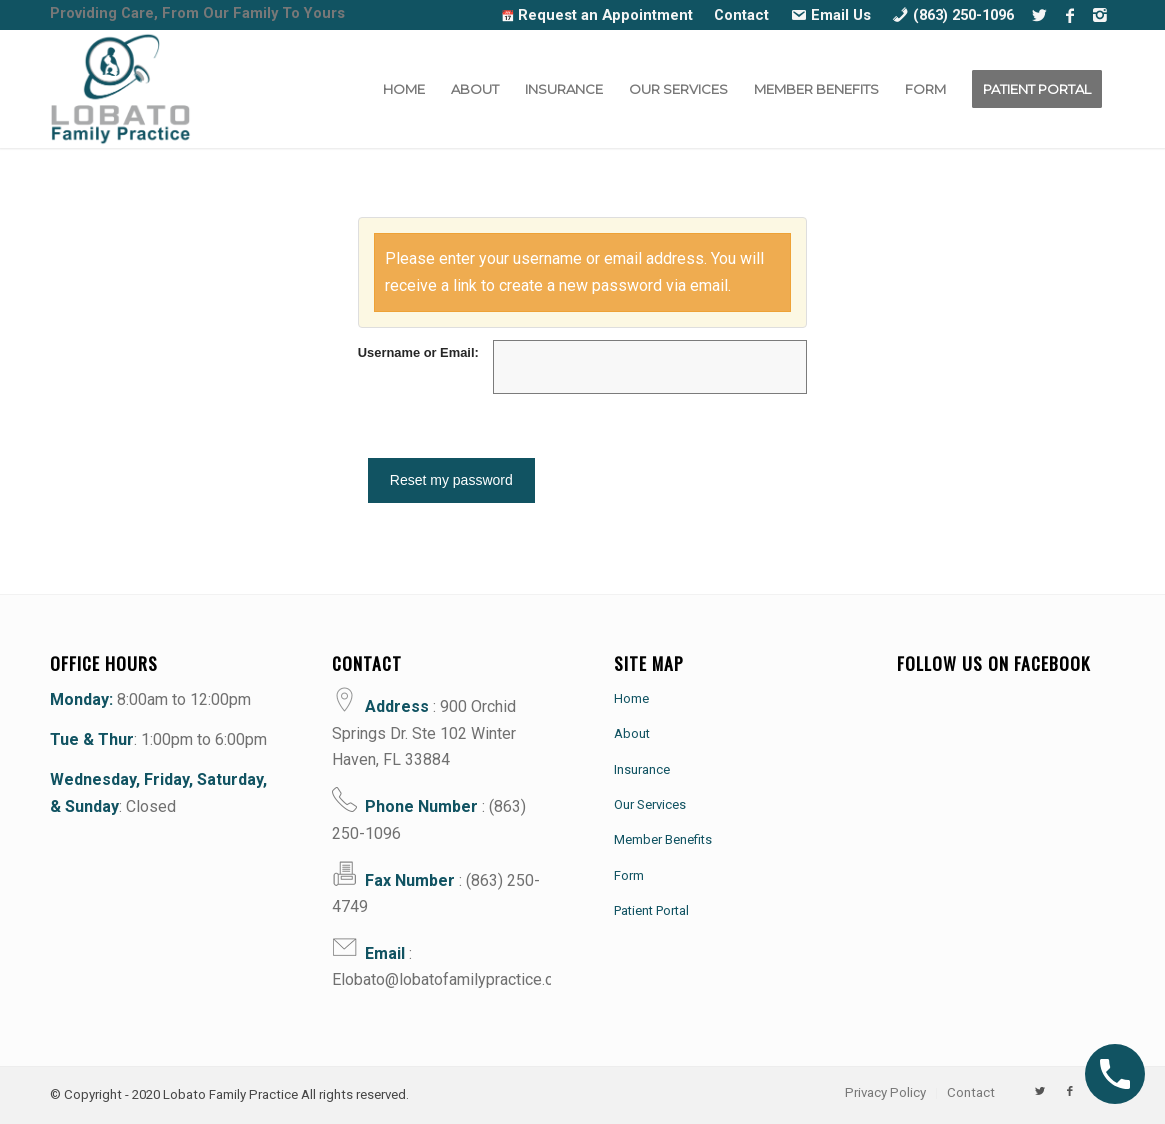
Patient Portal (651, 910)
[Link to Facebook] (1069, 15)
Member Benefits (663, 839)
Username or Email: (418, 352)
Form (629, 874)
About (632, 733)
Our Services (650, 804)
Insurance (642, 768)
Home (631, 697)
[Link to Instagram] (1100, 15)
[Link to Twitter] (1039, 15)
